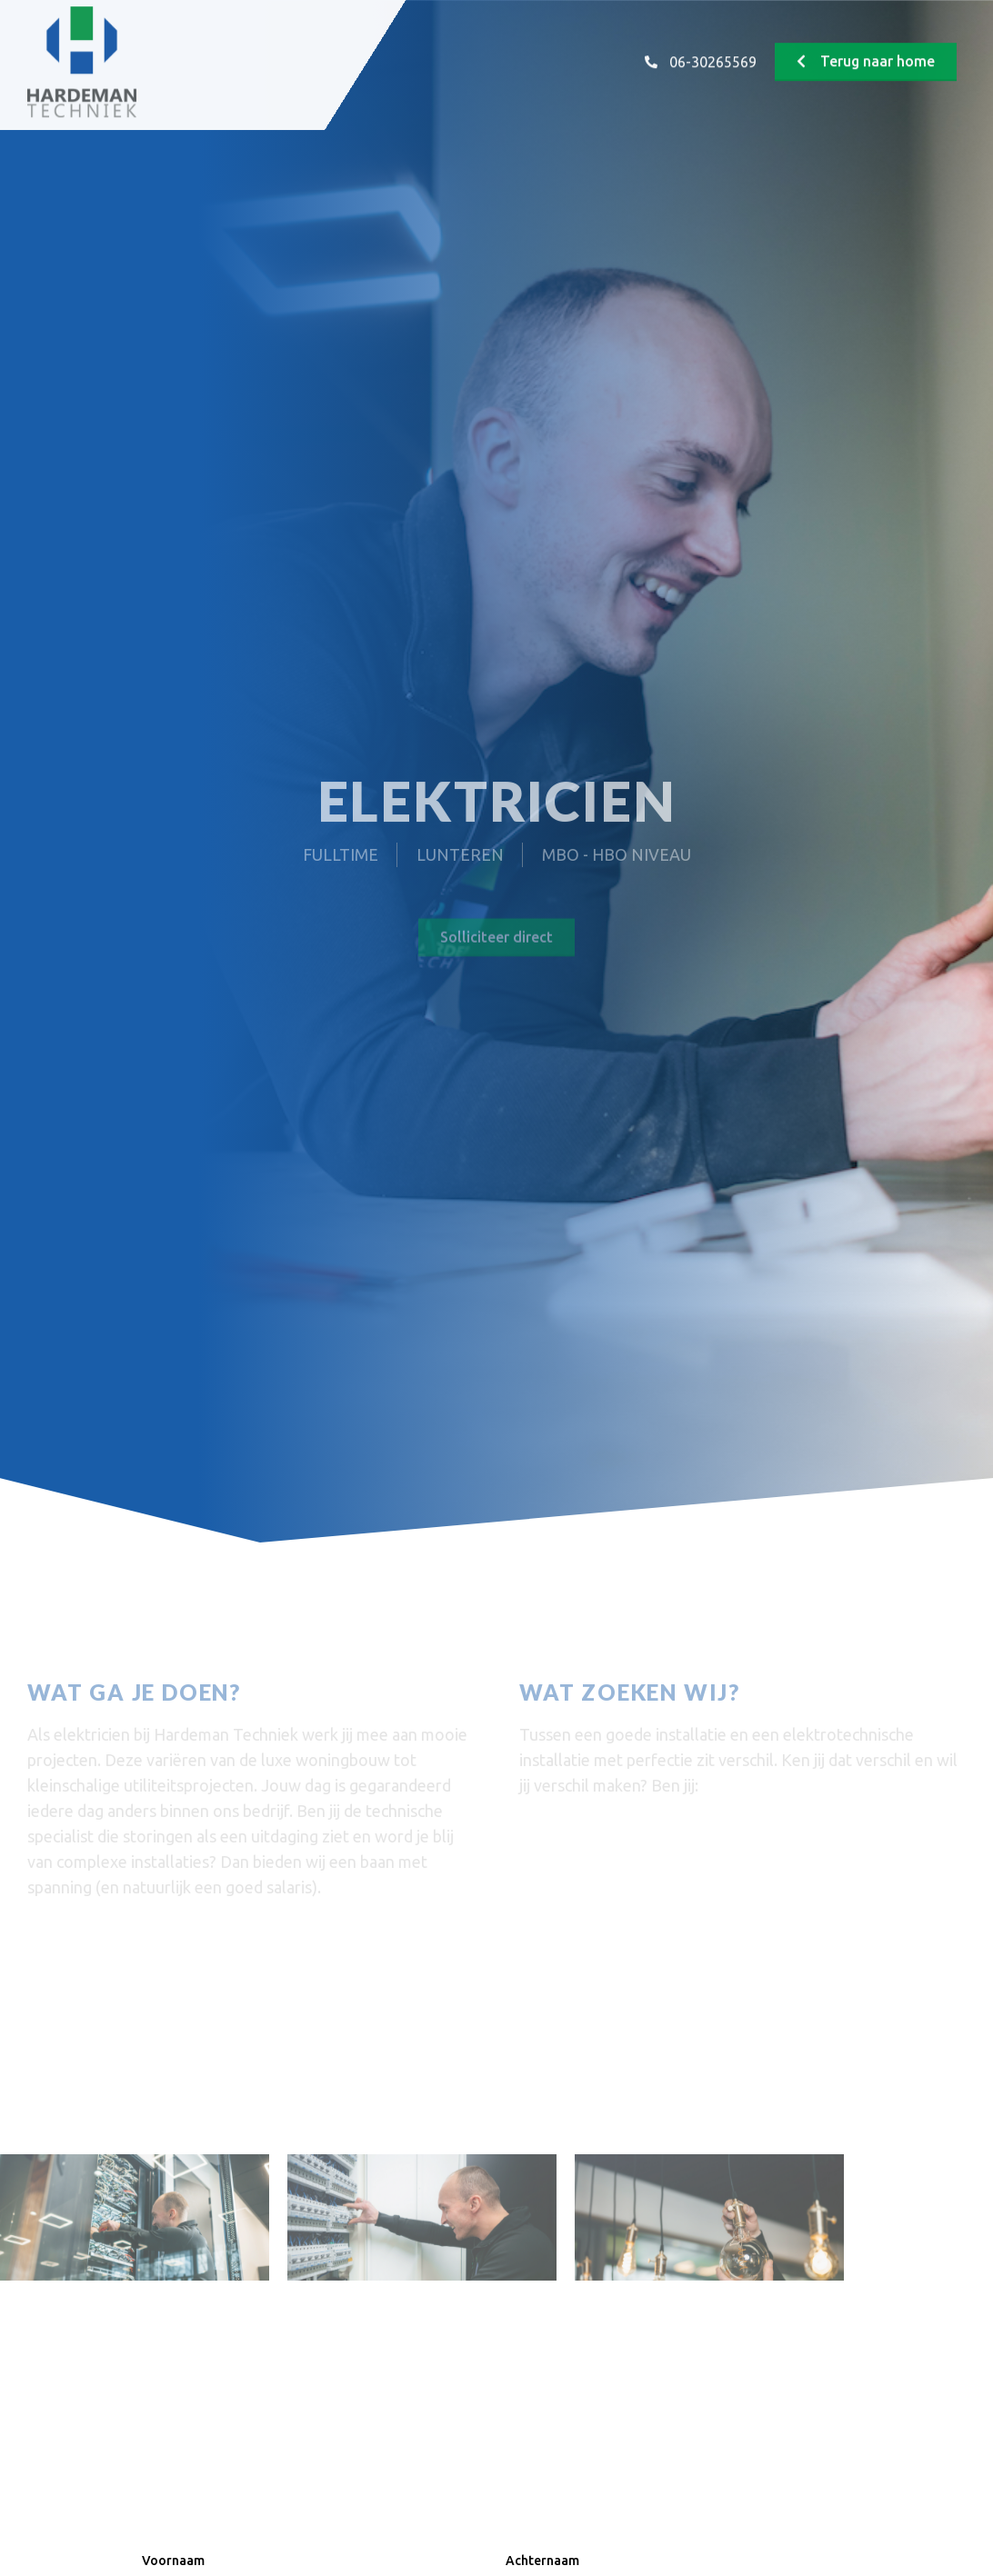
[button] (866, 48)
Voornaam (173, 2560)
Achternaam (542, 2560)
